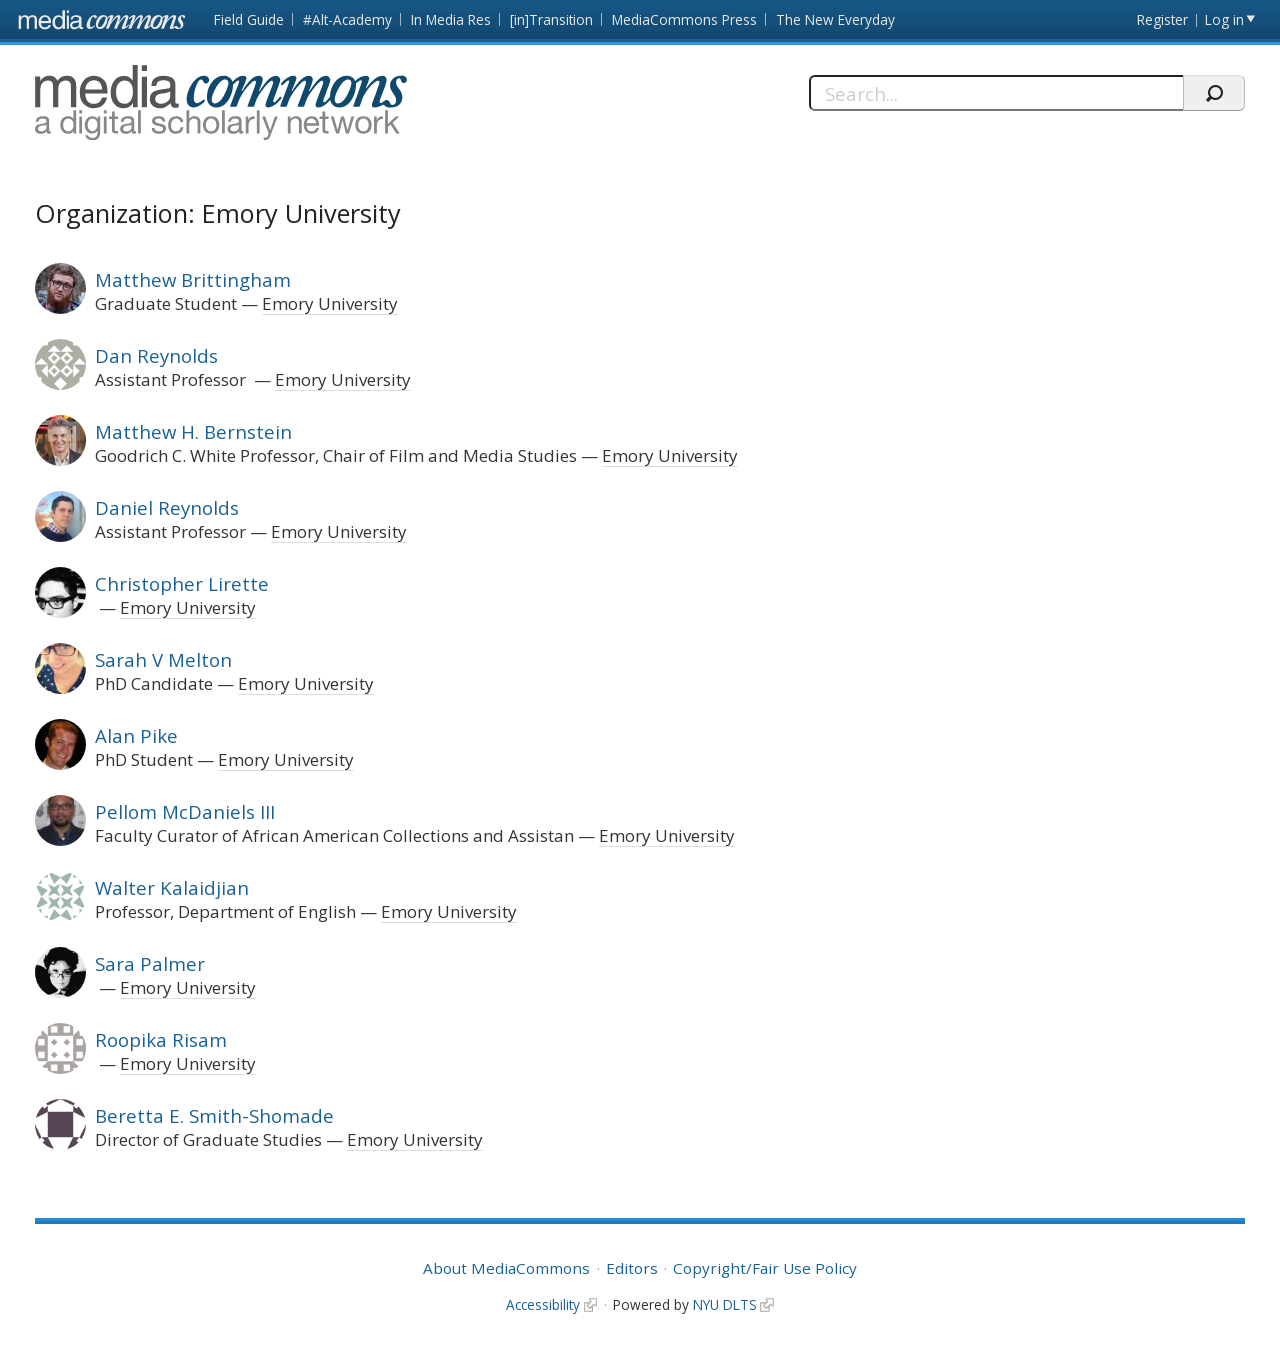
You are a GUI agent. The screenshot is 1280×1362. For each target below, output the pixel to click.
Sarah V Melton (163, 659)
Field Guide (249, 19)
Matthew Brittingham (193, 279)
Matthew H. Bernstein (193, 431)
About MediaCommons (506, 1268)
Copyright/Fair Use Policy (765, 1268)
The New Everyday (835, 19)
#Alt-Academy (347, 19)
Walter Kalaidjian (172, 887)
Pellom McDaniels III (185, 811)
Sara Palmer (150, 963)
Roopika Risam (161, 1039)
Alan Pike (136, 735)
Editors (632, 1268)
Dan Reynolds (156, 355)
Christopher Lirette (182, 583)
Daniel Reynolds (167, 507)
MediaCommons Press (684, 19)
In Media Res (451, 19)
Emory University (330, 303)
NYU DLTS (725, 1304)
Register (1162, 19)
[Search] (996, 93)
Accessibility (543, 1304)
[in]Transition (551, 19)
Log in (1224, 19)
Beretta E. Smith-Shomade (214, 1115)
